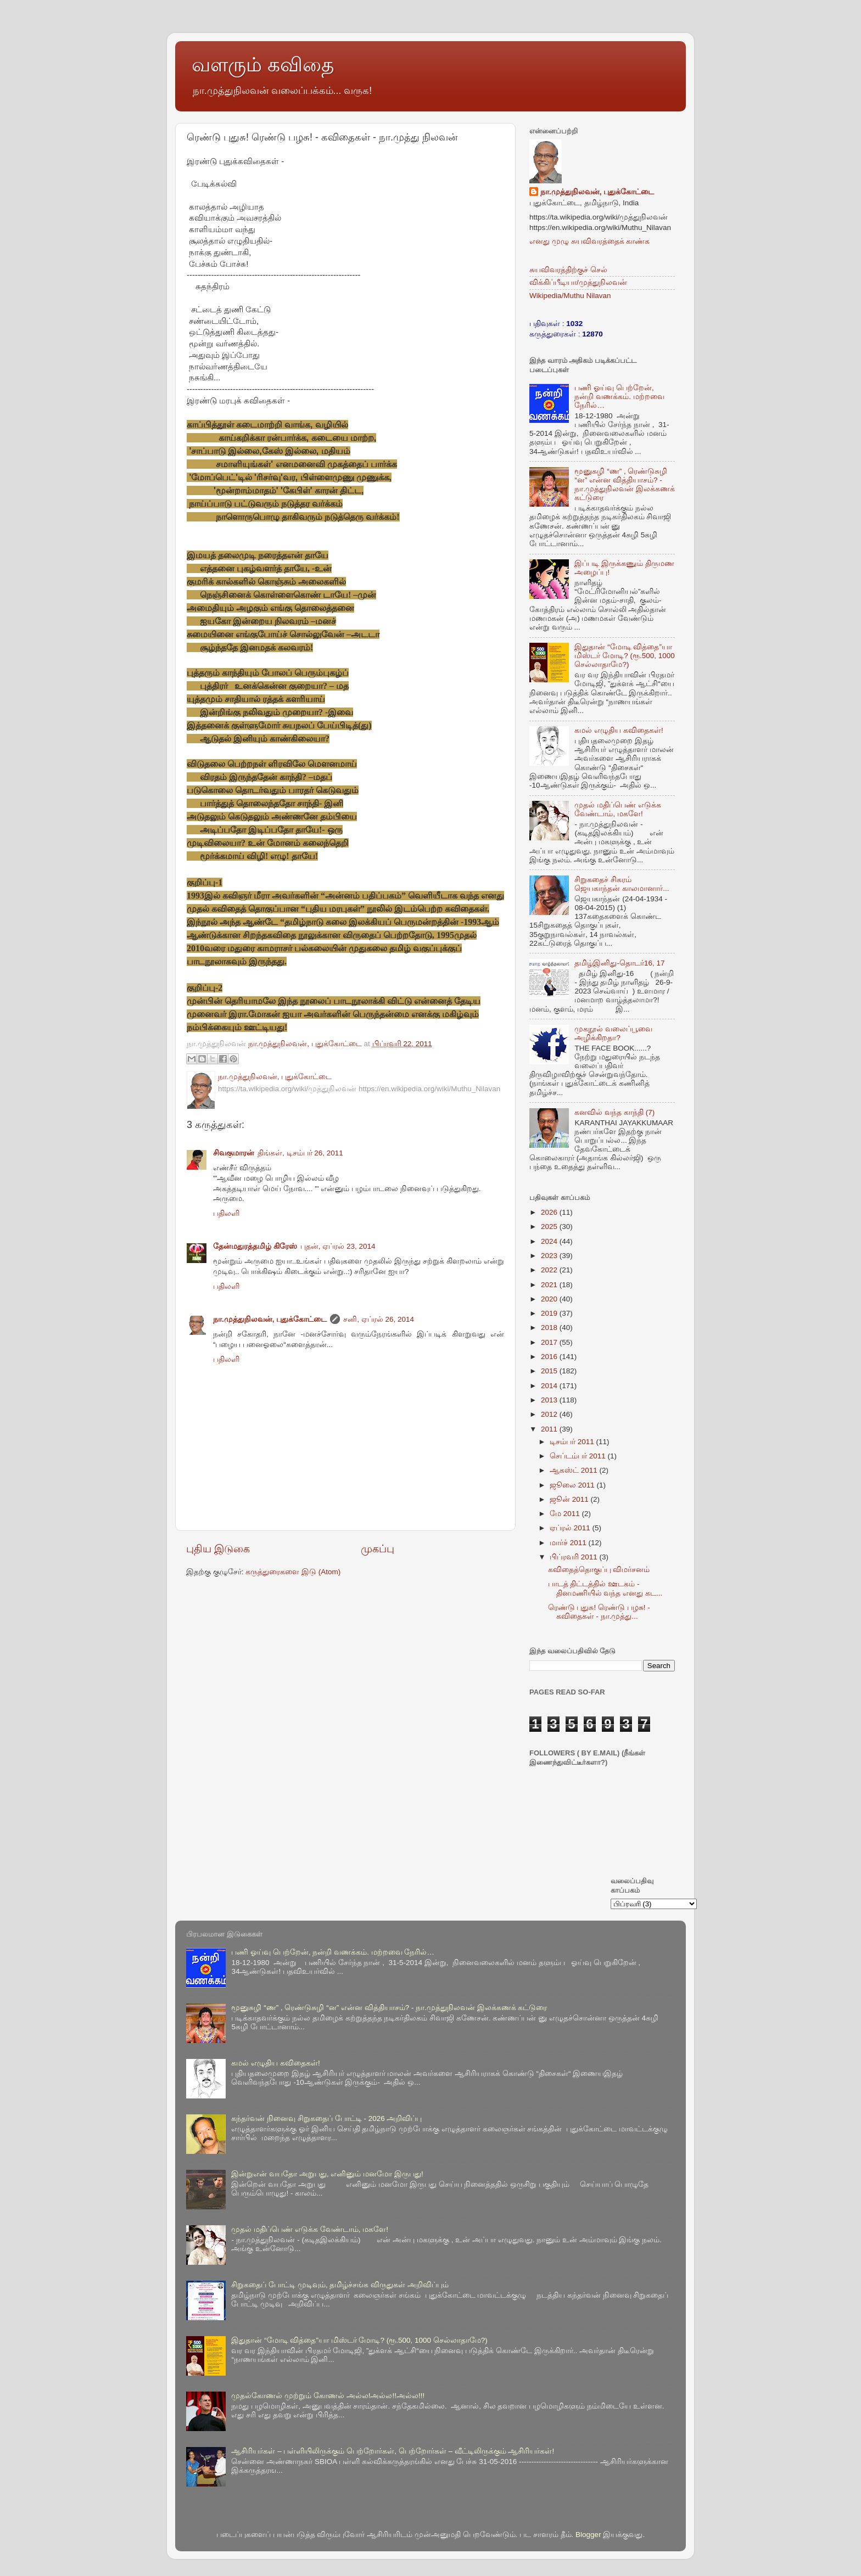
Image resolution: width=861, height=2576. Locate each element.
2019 (550, 1313)
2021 (550, 1285)
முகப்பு (377, 1548)
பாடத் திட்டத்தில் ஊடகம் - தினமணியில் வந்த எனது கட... (605, 1588)
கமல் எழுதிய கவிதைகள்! (618, 730)
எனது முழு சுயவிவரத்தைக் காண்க (589, 241)
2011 (550, 1429)
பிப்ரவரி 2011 (575, 1557)
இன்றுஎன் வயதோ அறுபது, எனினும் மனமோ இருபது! (327, 2174)
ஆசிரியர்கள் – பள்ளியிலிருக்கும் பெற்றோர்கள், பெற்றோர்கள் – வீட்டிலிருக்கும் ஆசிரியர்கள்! (392, 2451)
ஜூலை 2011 (573, 1485)
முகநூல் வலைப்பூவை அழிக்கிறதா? (613, 1033)
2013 (550, 1400)
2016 (550, 1356)
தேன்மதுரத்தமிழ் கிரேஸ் (255, 1246)
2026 (550, 1212)
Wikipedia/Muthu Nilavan (570, 295)
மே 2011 (566, 1513)
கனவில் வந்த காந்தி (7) (614, 1112)
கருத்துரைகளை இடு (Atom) (292, 1572)
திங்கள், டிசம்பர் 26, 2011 (300, 1153)
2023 (550, 1255)
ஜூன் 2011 (570, 1499)
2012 (550, 1414)
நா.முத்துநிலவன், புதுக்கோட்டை (270, 1319)
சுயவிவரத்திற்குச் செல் (568, 270)
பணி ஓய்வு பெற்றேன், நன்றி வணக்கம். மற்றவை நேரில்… (619, 396)
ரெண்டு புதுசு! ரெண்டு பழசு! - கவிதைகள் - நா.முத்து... (599, 1611)
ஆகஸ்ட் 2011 (575, 1470)
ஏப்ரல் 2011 (571, 1528)
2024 (550, 1241)
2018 (550, 1327)
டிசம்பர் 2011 (573, 1442)
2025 (550, 1226)
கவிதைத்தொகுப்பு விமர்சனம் (599, 1569)
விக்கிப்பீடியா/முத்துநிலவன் (578, 282)
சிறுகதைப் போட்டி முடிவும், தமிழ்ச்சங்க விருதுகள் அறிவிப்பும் (340, 2285)
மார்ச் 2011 (569, 1543)
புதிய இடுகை (218, 1548)
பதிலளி (226, 1213)
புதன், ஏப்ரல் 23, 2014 (338, 1246)
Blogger (588, 2534)
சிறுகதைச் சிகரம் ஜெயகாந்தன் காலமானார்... (621, 884)
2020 (550, 1299)
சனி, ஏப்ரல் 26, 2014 (378, 1319)
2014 (550, 1386)
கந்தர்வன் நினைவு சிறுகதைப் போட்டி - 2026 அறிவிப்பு (326, 2118)
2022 (550, 1270)
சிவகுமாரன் (233, 1153)
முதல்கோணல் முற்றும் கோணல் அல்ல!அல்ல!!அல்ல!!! (327, 2396)
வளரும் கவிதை (263, 64)
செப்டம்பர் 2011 (579, 1456)
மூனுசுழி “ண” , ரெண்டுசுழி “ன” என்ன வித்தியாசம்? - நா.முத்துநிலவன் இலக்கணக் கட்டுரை (624, 484)
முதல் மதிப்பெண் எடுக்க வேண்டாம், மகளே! (617, 809)
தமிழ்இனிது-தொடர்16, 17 (619, 963)
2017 (550, 1342)
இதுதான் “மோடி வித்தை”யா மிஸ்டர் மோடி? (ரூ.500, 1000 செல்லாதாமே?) (624, 656)
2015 (550, 1371)
